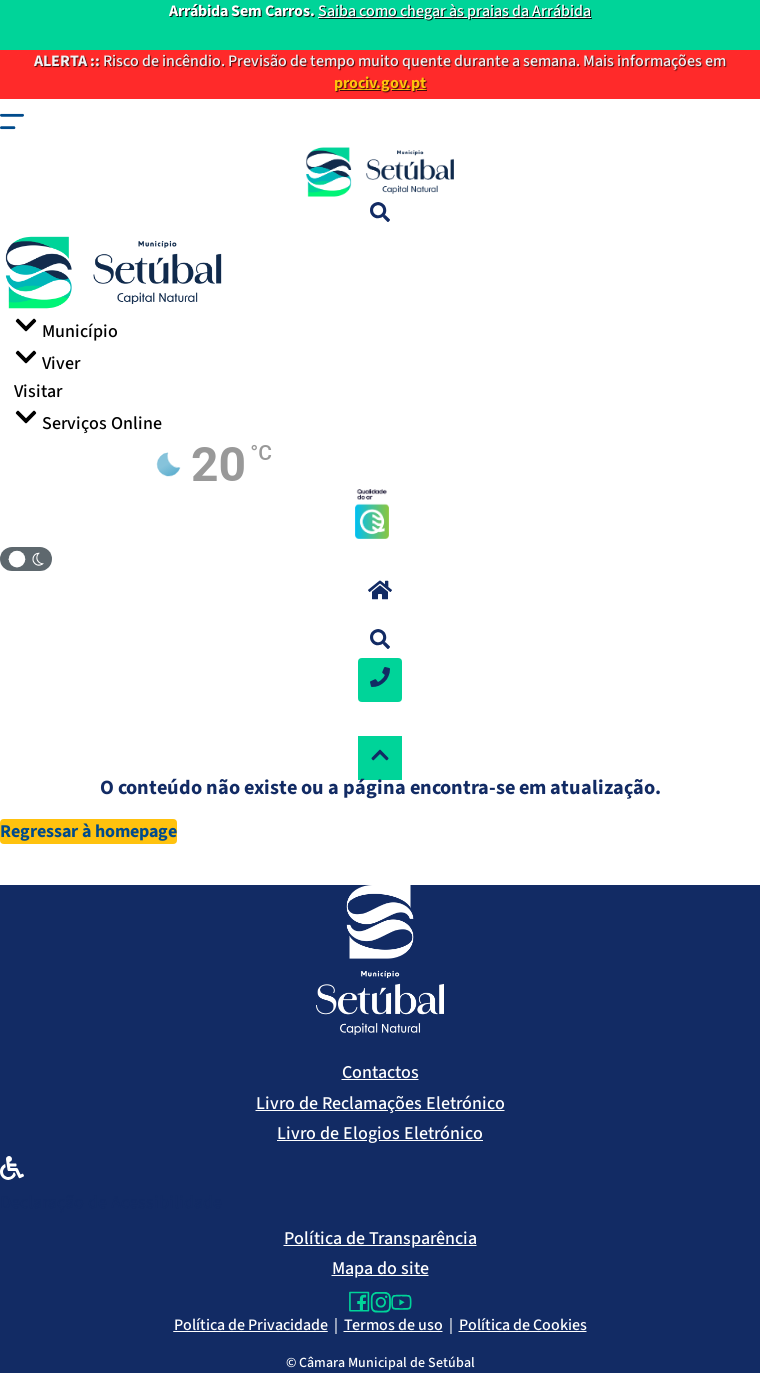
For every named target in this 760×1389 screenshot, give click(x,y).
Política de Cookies (523, 1325)
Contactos (380, 1072)
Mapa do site (380, 1268)
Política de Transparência (380, 1238)
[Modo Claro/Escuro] (26, 559)
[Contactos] (380, 680)
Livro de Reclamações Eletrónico (380, 1103)
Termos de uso (393, 1325)
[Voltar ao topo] (380, 758)
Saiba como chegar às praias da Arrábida (454, 11)
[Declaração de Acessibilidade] (12, 1172)
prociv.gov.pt (380, 83)
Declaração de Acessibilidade (111, 1202)
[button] (12, 125)
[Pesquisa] (380, 215)
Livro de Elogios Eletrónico (380, 1133)
